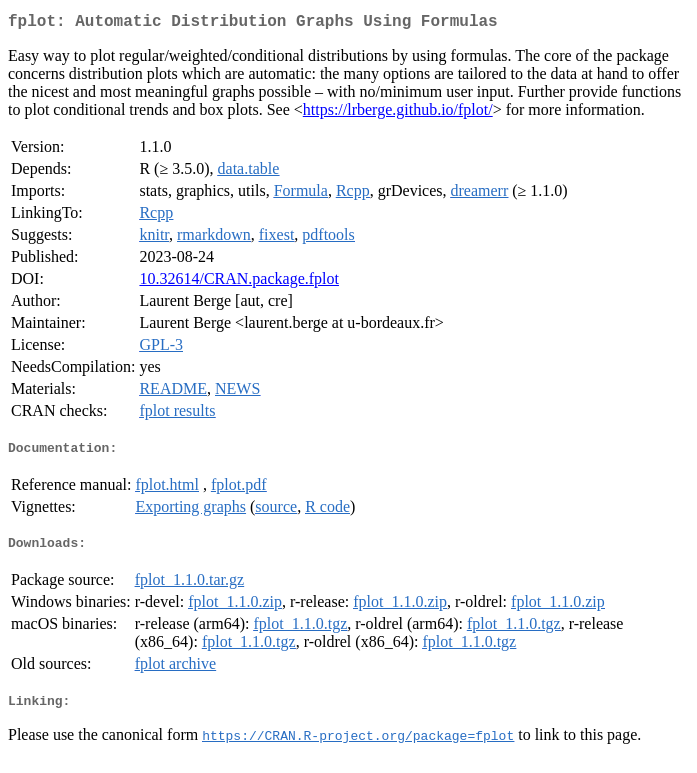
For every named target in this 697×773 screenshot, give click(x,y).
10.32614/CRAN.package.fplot (239, 282)
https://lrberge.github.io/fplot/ (398, 113)
